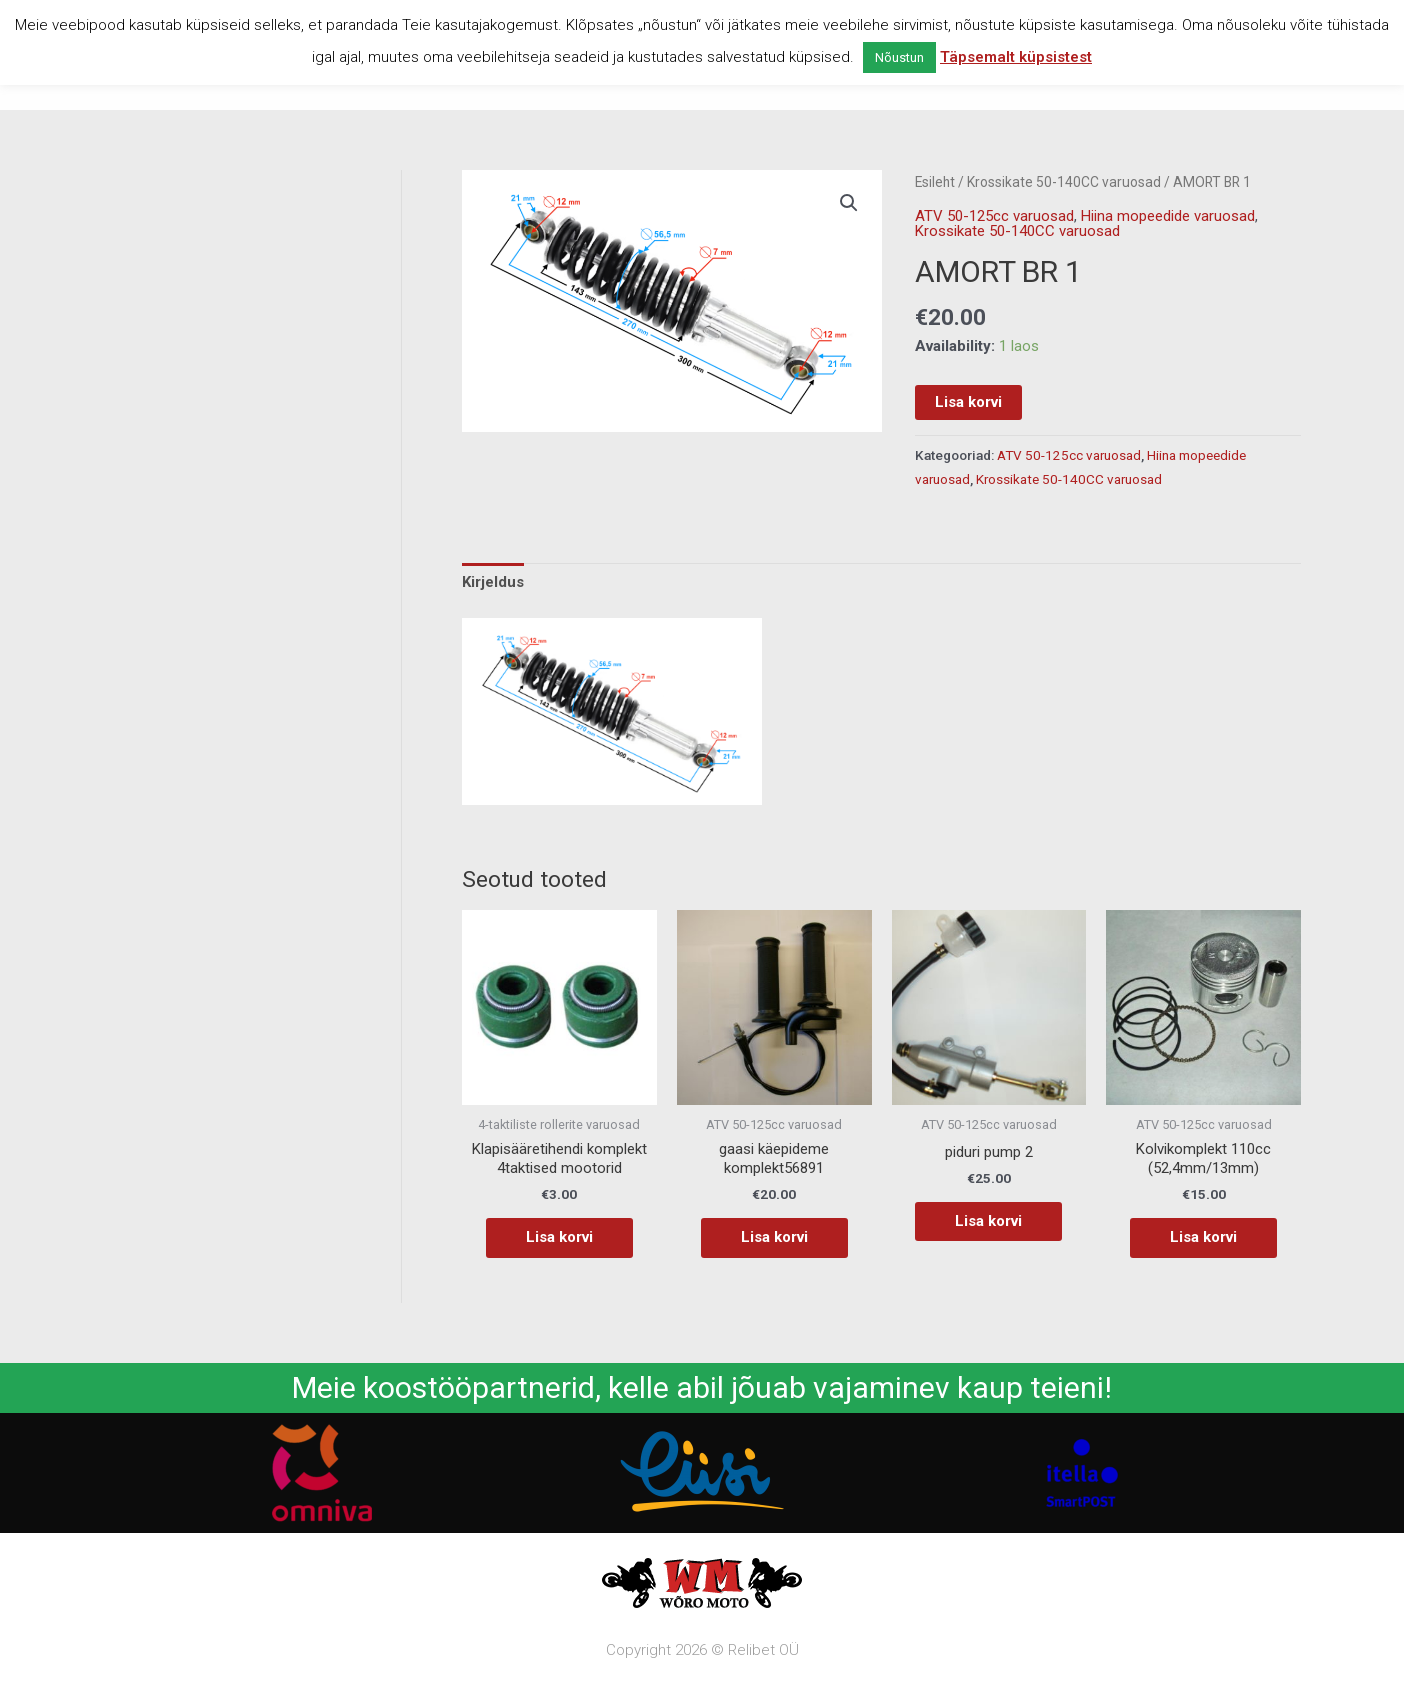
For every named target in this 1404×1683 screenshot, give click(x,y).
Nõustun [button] (899, 57)
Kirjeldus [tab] (493, 582)
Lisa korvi (968, 402)
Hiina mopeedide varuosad (1168, 216)
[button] (849, 203)
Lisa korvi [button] (559, 1237)
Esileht (935, 182)
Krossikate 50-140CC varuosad (1064, 182)
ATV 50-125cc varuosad (994, 216)
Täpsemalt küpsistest (1016, 57)
